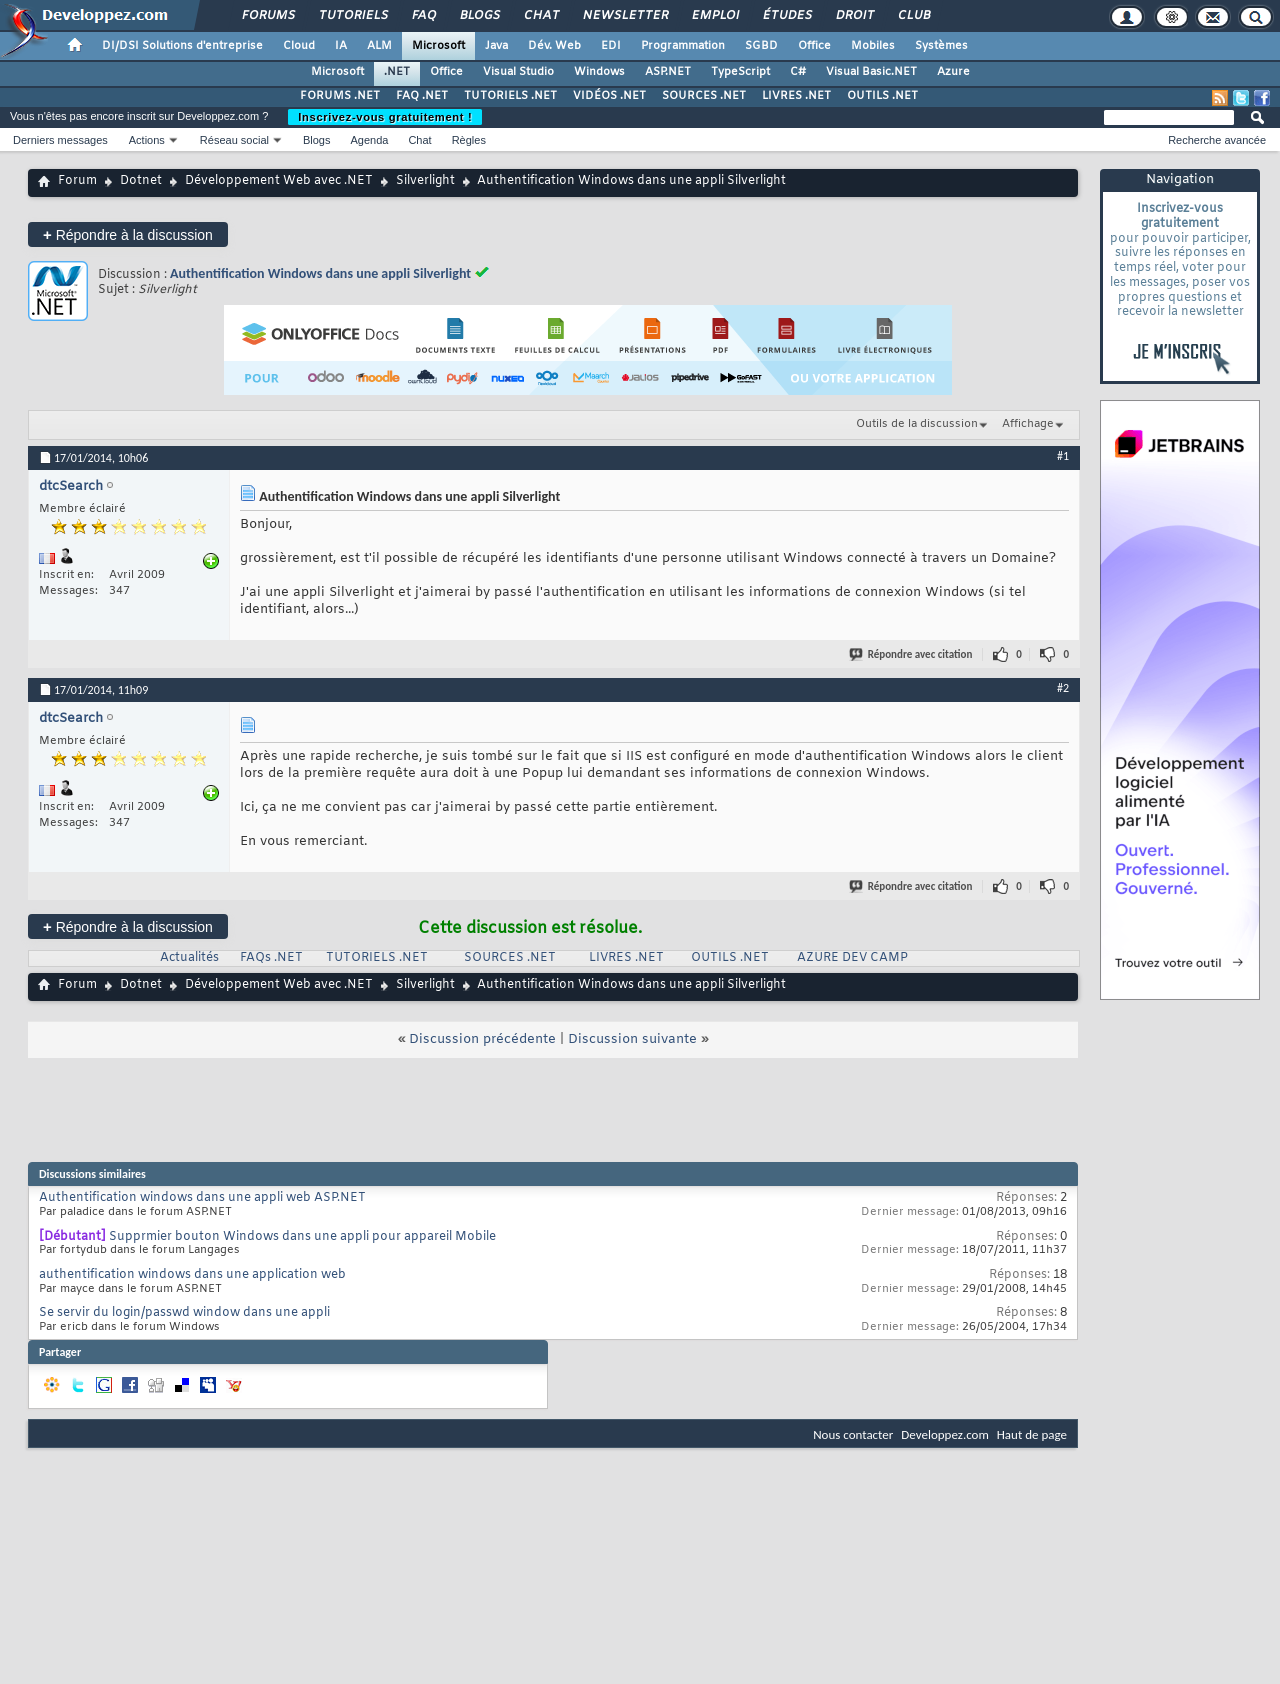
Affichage (1028, 424)
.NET (397, 72)
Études (786, 16)
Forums (267, 16)
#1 (1063, 456)
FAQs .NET (271, 958)
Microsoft (438, 46)
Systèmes (941, 46)
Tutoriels (352, 16)
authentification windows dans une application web (192, 1275)
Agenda (369, 140)
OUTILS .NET (882, 96)
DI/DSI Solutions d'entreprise (182, 46)
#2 (1063, 688)
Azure (953, 72)
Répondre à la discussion (128, 234)
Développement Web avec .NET (279, 181)
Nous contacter (853, 1434)
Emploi (714, 16)
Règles (469, 140)
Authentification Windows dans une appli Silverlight (320, 273)
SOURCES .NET (704, 96)
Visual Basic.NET (871, 72)
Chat (540, 16)
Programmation (683, 46)
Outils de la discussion (917, 424)
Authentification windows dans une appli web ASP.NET (202, 1198)
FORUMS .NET (340, 96)
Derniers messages (60, 140)
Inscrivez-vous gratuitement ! (385, 117)
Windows (599, 72)
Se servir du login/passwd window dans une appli (184, 1313)
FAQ (423, 16)
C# (798, 72)
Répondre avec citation (912, 654)
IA (341, 46)
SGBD (761, 46)
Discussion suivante (632, 1039)
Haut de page (1032, 1434)
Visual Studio (518, 72)
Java (496, 46)
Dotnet (141, 181)
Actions (147, 140)
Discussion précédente (482, 1039)
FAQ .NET (422, 96)
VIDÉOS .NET (609, 96)
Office (814, 46)
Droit (854, 16)
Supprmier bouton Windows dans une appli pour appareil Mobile (302, 1237)
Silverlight (425, 181)
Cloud (299, 46)
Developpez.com (945, 1434)
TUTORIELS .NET (510, 96)
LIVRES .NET (796, 96)
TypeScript (740, 72)
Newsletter (624, 16)
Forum (77, 181)
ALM (379, 46)
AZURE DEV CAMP (852, 958)
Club (913, 16)
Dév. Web (554, 46)
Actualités (189, 958)
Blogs (479, 16)
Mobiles (873, 46)
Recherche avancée (1217, 140)
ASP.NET (668, 72)
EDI (611, 46)
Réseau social (234, 140)
